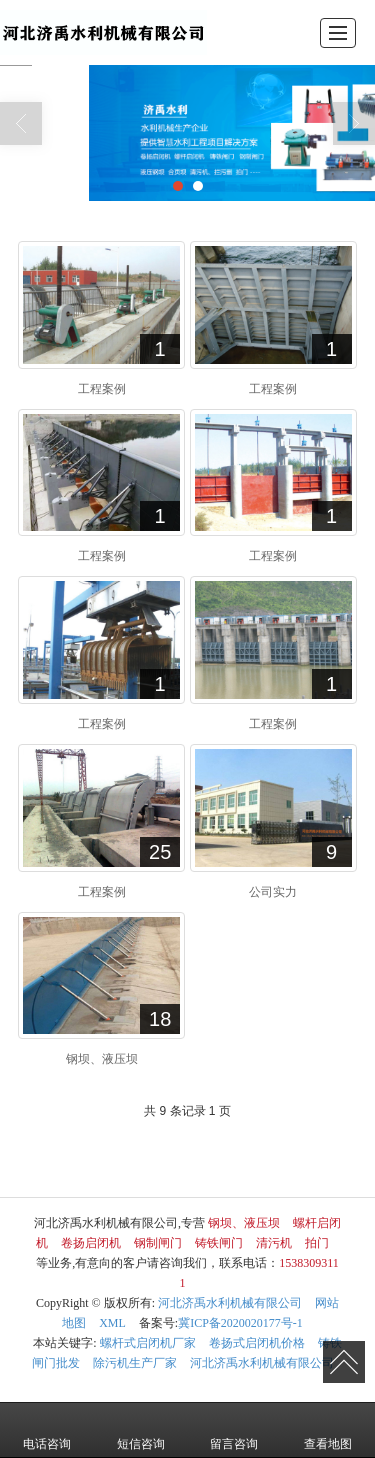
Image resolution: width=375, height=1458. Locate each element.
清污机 (274, 1243)
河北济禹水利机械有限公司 (230, 1303)
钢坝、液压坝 (244, 1223)
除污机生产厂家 (135, 1363)
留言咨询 (234, 1430)
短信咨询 (141, 1430)
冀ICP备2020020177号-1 (240, 1323)
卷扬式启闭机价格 (257, 1343)
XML (112, 1323)
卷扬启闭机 (91, 1243)
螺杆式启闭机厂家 (148, 1343)
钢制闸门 (158, 1243)
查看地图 (328, 1430)
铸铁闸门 (219, 1243)
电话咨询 (47, 1430)
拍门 (317, 1243)
